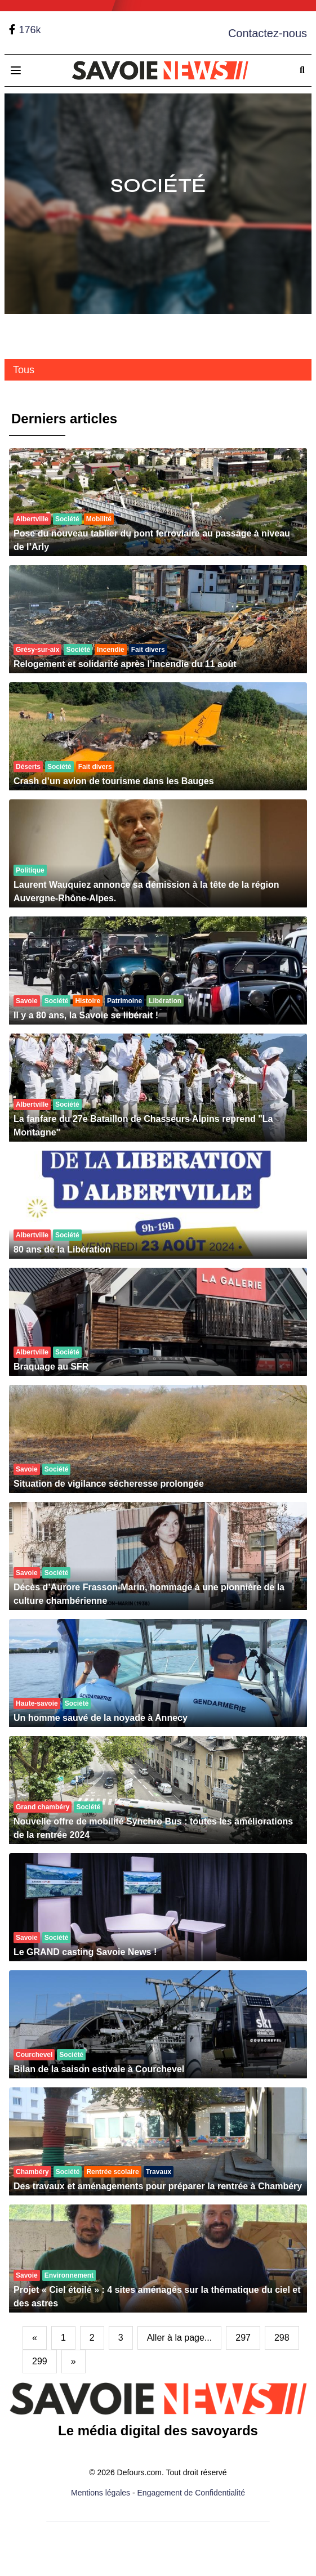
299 (39, 2361)
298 (282, 2337)
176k (30, 29)
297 (243, 2337)
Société (158, 185)
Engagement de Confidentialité (191, 2492)
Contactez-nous (267, 33)
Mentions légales (100, 2492)
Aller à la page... (179, 2337)
